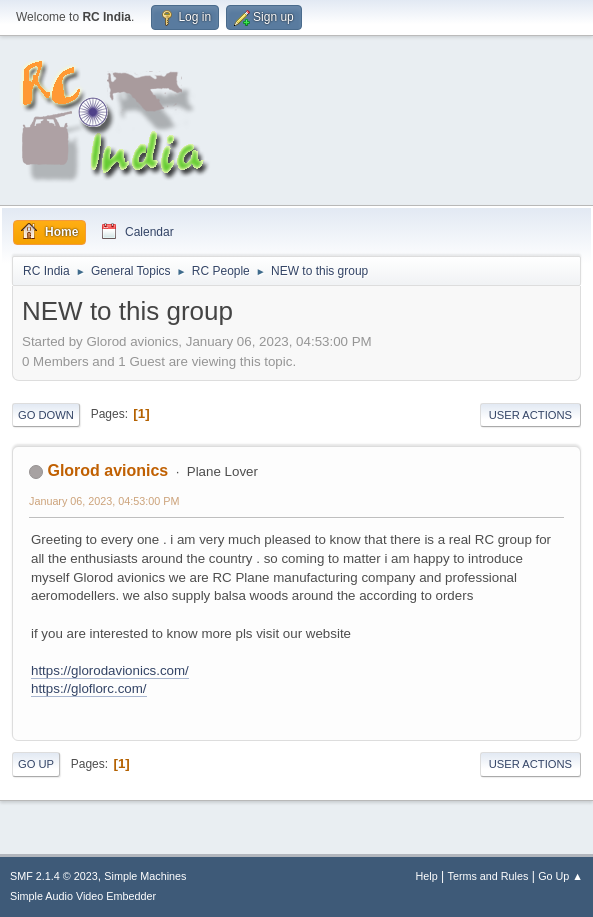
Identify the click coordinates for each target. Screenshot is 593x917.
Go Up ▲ (560, 876)
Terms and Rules (488, 876)
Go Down (46, 415)
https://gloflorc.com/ (89, 688)
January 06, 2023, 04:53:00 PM (104, 501)
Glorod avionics (107, 470)
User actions (530, 415)
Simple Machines (145, 876)
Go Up (36, 764)
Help (427, 876)
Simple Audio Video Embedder (83, 896)
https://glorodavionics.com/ (110, 670)
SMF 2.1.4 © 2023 (54, 876)
